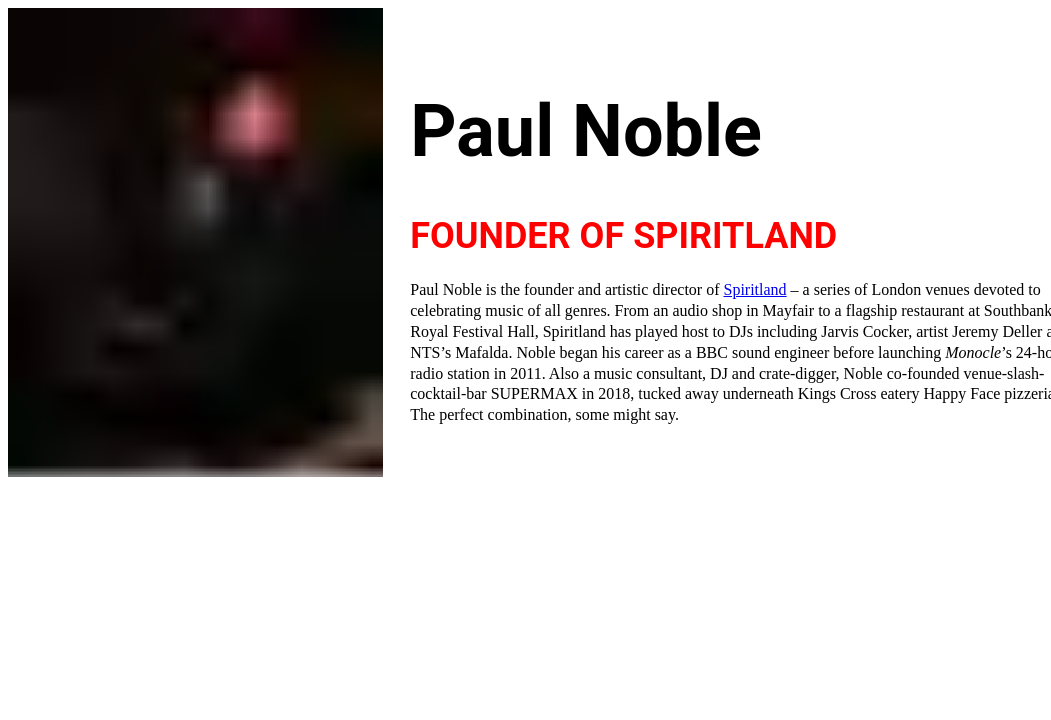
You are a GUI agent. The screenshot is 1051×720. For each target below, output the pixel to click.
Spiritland (755, 289)
